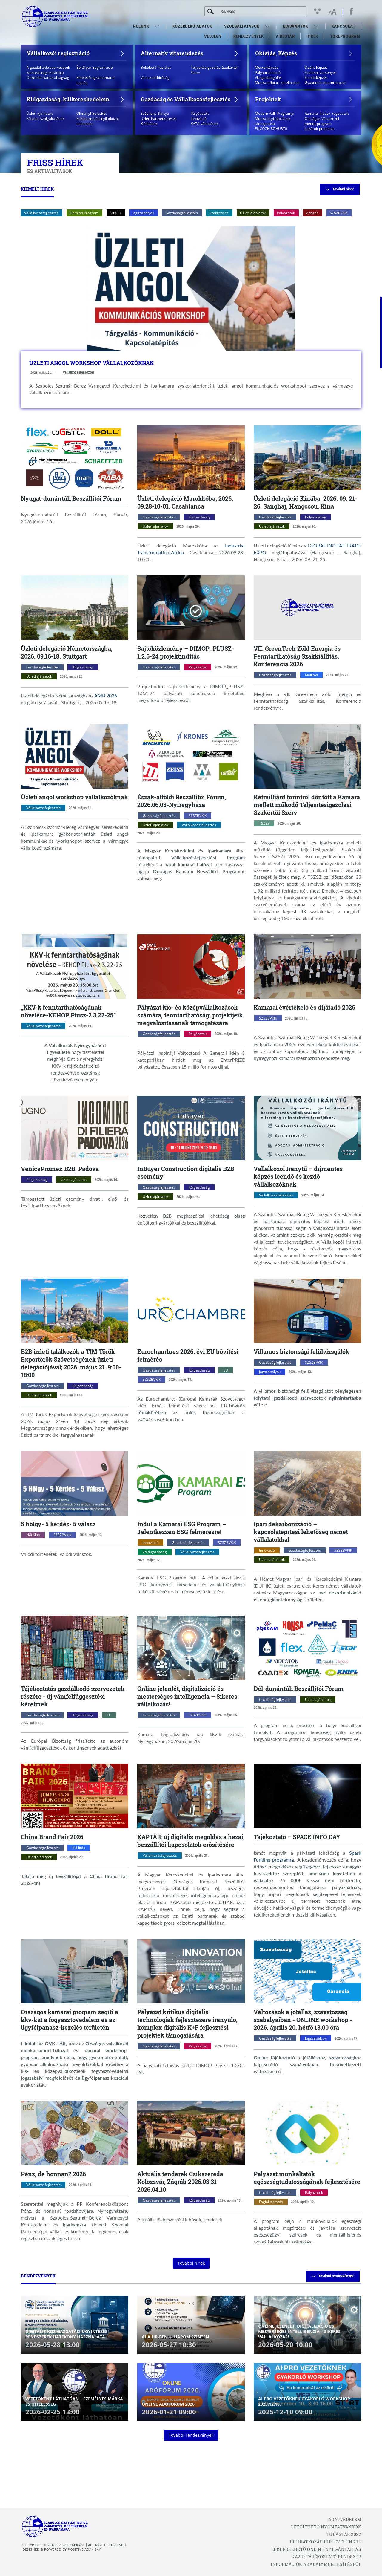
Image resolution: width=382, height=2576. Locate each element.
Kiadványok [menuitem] (295, 26)
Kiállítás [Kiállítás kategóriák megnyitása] (311, 674)
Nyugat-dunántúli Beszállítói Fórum (71, 498)
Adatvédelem (344, 2519)
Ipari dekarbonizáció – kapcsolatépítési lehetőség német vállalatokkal (301, 1531)
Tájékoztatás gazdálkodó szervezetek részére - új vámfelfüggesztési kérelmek (72, 1696)
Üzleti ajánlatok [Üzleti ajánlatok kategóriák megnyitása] (155, 526)
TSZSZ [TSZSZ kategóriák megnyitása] (264, 823)
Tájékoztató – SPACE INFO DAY (297, 1837)
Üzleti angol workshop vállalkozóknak (91, 362)
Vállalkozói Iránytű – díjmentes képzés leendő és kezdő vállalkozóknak (298, 1176)
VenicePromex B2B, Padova (60, 1169)
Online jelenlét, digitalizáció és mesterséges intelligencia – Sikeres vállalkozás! (187, 1696)
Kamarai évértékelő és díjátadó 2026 (304, 1007)
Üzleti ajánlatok (253, 212)
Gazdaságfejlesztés (181, 212)
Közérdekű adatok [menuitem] (192, 26)
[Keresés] (210, 11)
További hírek (340, 189)
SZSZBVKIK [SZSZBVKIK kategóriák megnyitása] (198, 815)
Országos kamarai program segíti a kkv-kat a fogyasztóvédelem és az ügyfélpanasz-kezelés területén (69, 2019)
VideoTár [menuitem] (285, 36)
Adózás (312, 212)
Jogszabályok (143, 212)
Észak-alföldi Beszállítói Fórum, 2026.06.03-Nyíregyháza (181, 801)
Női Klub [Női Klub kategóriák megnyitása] (33, 1534)
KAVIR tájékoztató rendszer (326, 2556)
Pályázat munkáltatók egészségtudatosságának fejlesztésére (307, 2177)
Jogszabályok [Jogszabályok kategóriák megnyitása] (270, 1371)
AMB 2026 (105, 695)
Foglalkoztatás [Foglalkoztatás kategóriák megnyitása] (271, 2201)
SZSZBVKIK (339, 212)
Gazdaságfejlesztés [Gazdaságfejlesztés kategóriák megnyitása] (159, 517)
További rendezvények (333, 2276)
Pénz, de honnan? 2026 (53, 2174)
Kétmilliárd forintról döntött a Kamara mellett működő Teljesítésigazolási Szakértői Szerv (307, 804)
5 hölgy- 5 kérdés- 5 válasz (58, 1524)
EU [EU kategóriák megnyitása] (225, 1370)
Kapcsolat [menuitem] (343, 26)
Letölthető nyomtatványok (326, 2527)
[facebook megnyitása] (351, 11)
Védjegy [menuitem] (213, 36)
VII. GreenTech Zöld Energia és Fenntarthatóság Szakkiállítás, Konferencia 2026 (297, 656)
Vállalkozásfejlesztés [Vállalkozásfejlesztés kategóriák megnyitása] (78, 372)
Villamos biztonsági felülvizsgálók (301, 1351)
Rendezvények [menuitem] (248, 36)
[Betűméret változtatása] (332, 12)
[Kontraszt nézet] (318, 11)
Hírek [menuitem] (312, 36)
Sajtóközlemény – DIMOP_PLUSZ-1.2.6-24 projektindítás (185, 652)
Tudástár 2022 (343, 2534)
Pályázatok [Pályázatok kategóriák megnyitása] (198, 667)
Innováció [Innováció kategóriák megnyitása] (150, 1542)
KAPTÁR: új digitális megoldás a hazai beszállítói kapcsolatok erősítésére (190, 1840)
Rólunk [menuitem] (141, 26)
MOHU (115, 212)
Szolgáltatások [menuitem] (241, 26)
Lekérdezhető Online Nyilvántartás (316, 2549)
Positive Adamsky (84, 2549)
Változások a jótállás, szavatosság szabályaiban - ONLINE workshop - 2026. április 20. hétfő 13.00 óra (303, 2019)
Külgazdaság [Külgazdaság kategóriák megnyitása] (199, 517)
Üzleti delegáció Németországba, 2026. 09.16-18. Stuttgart (67, 652)
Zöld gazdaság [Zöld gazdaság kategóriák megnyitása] (155, 1551)
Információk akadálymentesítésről (316, 2564)
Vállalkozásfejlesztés (41, 212)
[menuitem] (158, 26)
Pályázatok (286, 212)
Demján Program (84, 212)
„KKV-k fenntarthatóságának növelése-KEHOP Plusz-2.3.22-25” (68, 1011)
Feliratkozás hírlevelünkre (325, 2542)
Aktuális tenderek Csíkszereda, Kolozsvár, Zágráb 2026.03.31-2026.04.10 (181, 2181)
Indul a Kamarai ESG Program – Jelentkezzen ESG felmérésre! (181, 1528)
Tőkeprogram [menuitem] (345, 38)
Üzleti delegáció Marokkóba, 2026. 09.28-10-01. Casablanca (185, 502)
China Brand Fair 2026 (52, 1837)
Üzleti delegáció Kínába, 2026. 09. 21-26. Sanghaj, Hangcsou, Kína (305, 502)
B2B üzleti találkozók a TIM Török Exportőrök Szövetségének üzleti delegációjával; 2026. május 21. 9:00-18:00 (71, 1363)
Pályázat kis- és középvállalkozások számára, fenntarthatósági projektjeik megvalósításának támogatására (190, 1015)
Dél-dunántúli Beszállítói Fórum (299, 1688)
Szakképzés (219, 212)
